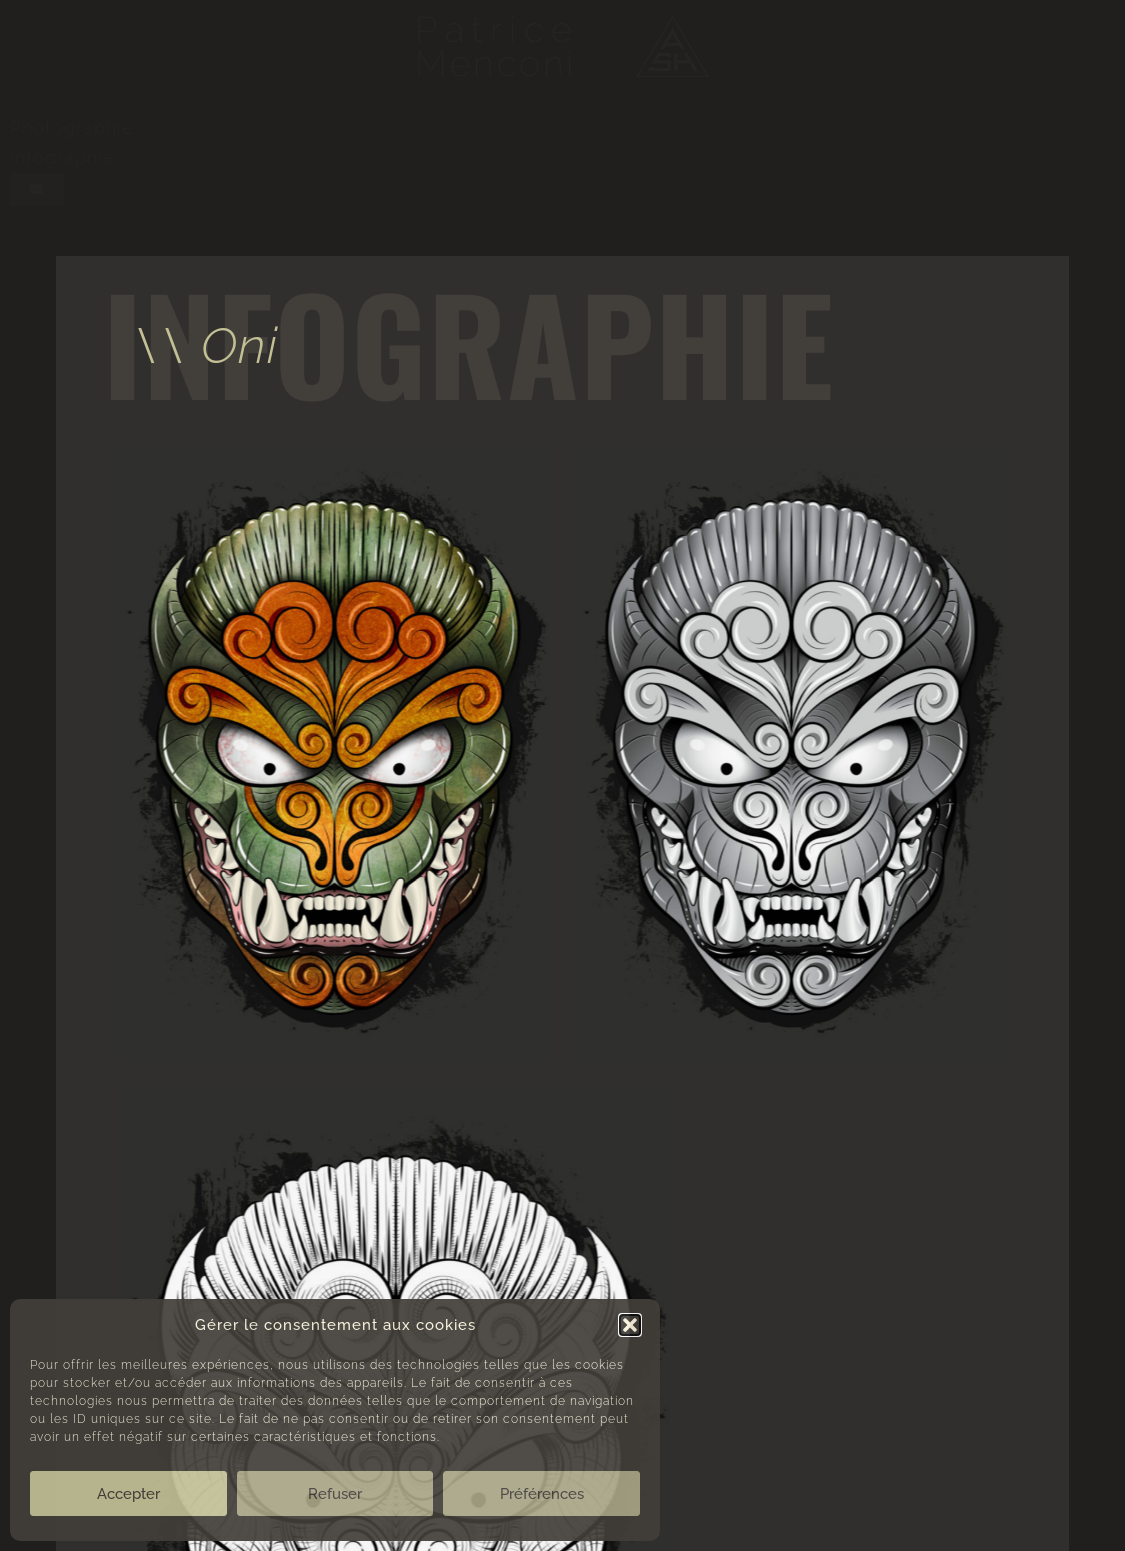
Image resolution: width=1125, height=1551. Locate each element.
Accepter (128, 1494)
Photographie (72, 127)
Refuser (335, 1494)
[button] (630, 1325)
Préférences (542, 1494)
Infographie (62, 157)
